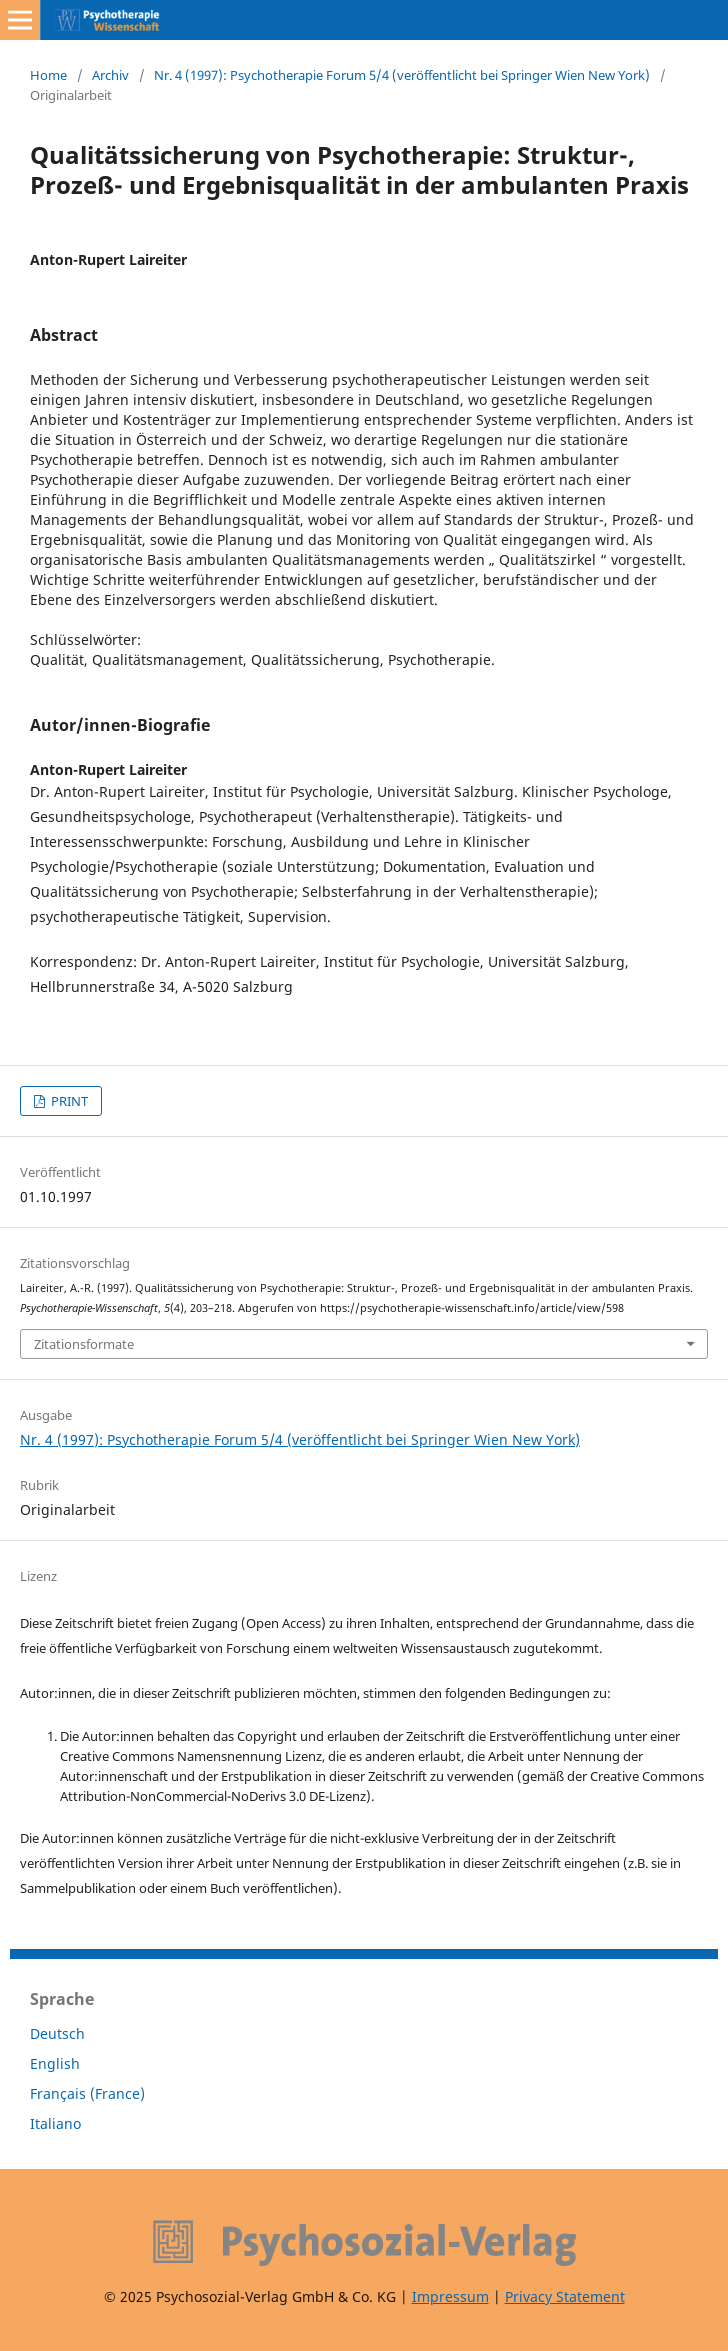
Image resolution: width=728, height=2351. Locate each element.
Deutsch (57, 2033)
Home (48, 75)
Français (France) (87, 2093)
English (55, 2063)
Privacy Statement (565, 2296)
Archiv (110, 75)
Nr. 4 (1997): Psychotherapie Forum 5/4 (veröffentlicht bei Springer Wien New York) (402, 75)
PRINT (68, 1101)
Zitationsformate (84, 1344)
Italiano (55, 2123)
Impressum (450, 2296)
